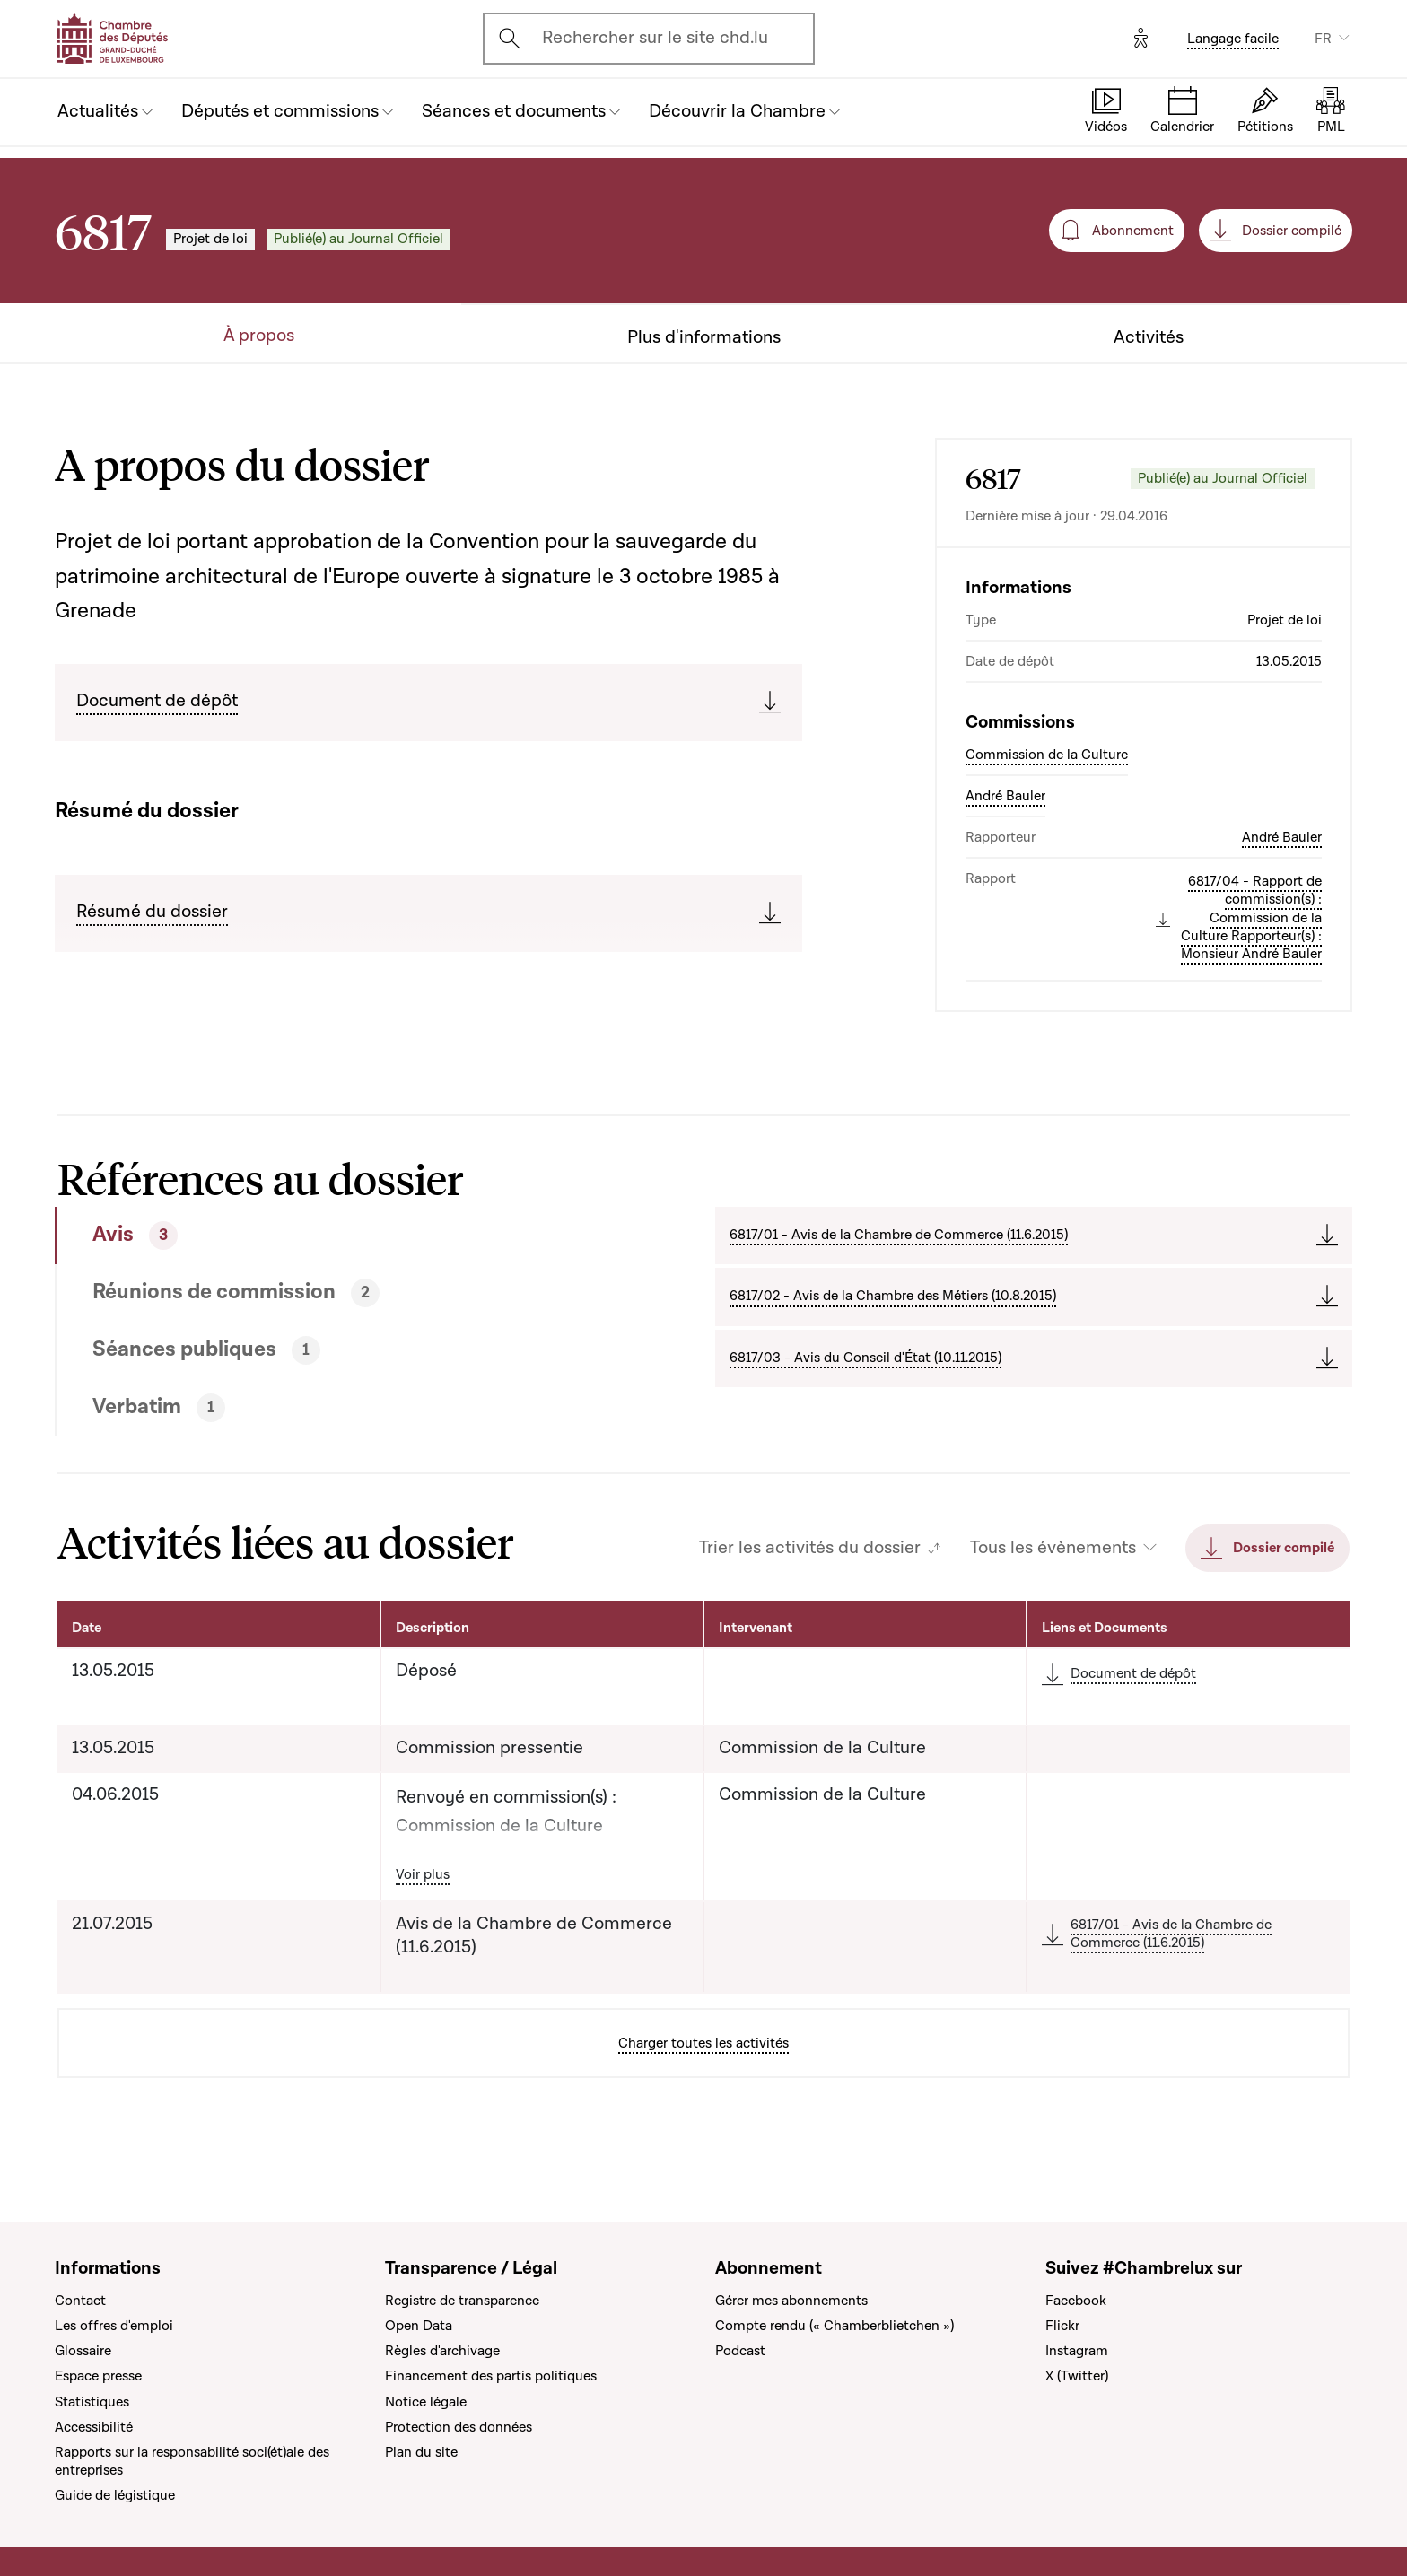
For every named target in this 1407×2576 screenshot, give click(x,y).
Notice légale (426, 2402)
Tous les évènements (1053, 1548)
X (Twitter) (1076, 2376)
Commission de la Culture (1047, 755)
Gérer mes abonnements (791, 2301)
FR (1323, 39)
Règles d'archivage (442, 2351)
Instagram (1076, 2351)
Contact (80, 2301)
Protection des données (458, 2427)
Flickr (1062, 2326)
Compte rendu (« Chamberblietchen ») (834, 2326)
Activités (1149, 338)
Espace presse (98, 2376)
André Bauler (1005, 796)
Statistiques (92, 2402)
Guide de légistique (115, 2495)
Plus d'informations (704, 338)
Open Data (418, 2326)
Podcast (740, 2351)
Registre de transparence (462, 2301)
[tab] (319, 1235)
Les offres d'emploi (114, 2326)
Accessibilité (94, 2427)
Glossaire (83, 2351)
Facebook (1075, 2301)
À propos (258, 336)
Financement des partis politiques (491, 2376)
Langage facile (1233, 39)
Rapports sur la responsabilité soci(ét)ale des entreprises (192, 2461)
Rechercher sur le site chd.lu (655, 37)
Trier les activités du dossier (810, 1548)
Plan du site (421, 2452)
